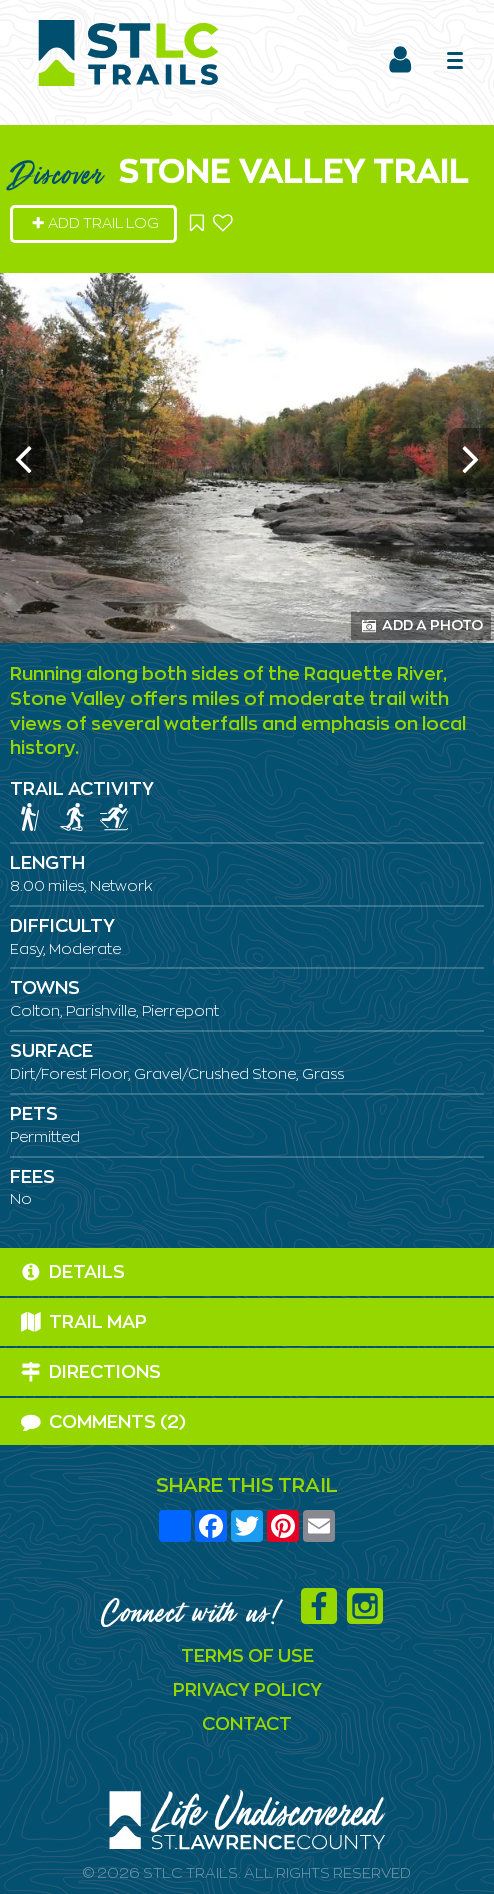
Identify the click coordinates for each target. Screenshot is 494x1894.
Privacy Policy (247, 1691)
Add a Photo (422, 625)
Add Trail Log (95, 223)
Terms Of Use (247, 1657)
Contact (247, 1725)
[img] (30, 817)
